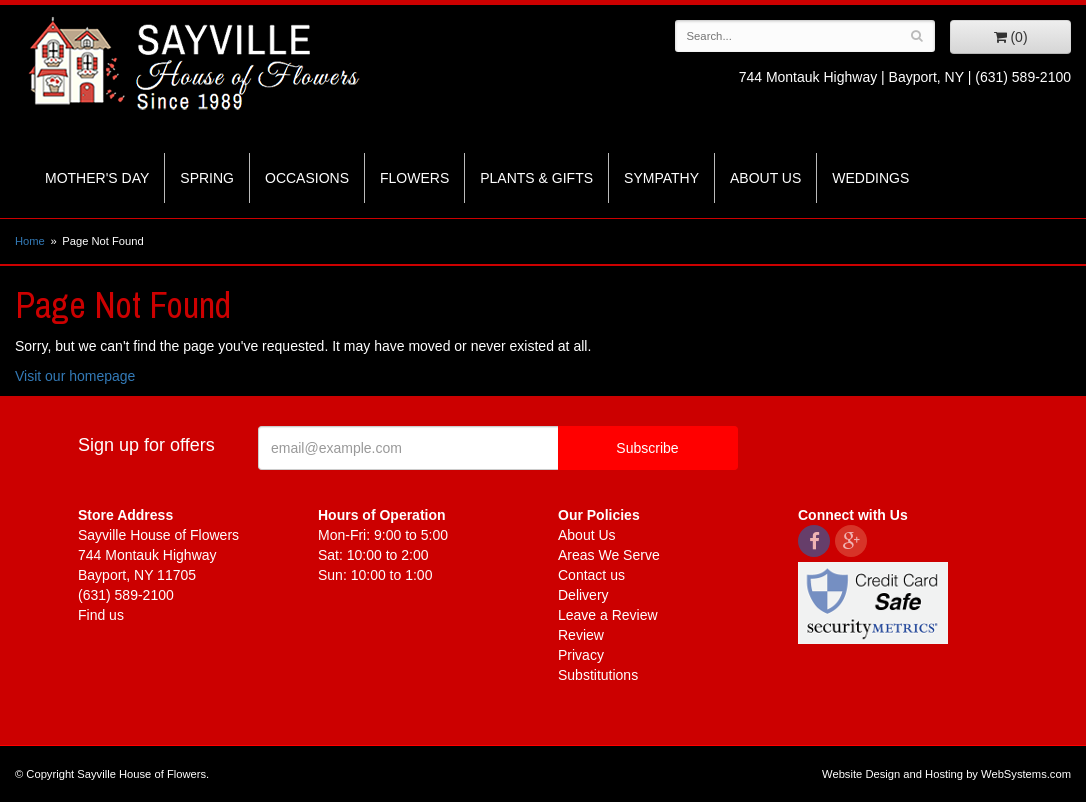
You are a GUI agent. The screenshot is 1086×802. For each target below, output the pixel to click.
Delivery (583, 595)
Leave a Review (608, 615)
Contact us (591, 575)
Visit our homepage (75, 376)
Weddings (870, 178)
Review (581, 635)
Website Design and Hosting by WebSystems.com (946, 774)
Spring (207, 178)
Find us (101, 615)
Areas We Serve (609, 555)
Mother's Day (97, 178)
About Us (765, 178)
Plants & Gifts (536, 178)
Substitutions (598, 675)
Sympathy (661, 178)
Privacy (581, 655)
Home (30, 241)
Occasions (307, 178)
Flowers (414, 178)
